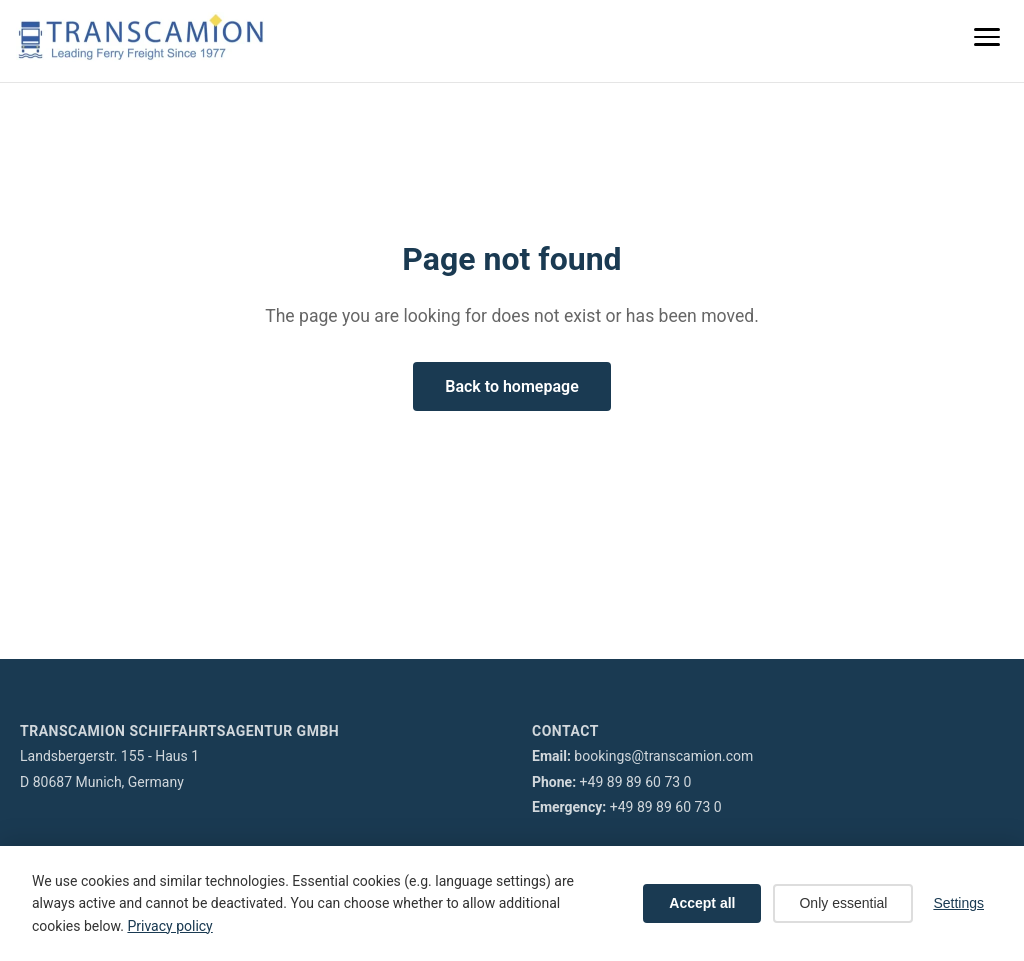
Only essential (843, 903)
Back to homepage (512, 386)
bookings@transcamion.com (663, 756)
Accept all (702, 903)
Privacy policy (169, 926)
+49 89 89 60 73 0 (636, 782)
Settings (958, 903)
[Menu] (987, 37)
